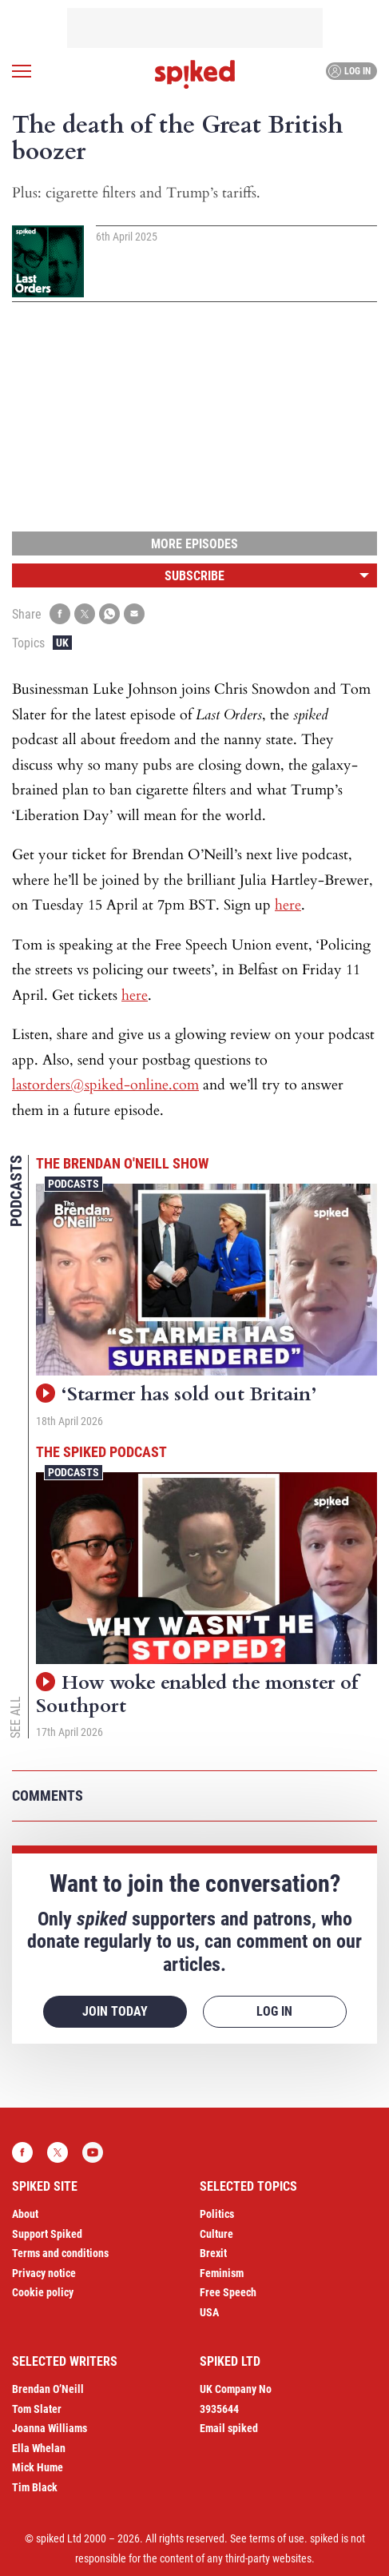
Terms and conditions (60, 2253)
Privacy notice (44, 2273)
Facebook (22, 2152)
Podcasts (73, 1183)
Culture (216, 2234)
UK (62, 642)
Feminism (222, 2273)
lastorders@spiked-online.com (105, 1085)
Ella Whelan (38, 2448)
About (25, 2214)
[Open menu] (21, 71)
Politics (217, 2214)
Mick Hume (37, 2467)
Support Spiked (47, 2234)
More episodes (194, 543)
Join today (115, 2011)
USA (209, 2312)
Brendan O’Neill (48, 2389)
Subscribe (194, 575)
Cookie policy (42, 2292)
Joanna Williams (49, 2428)
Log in (349, 71)
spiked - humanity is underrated (195, 74)
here (288, 905)
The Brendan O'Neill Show (122, 1163)
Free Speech (228, 2292)
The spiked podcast (101, 1451)
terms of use (276, 2538)
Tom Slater (37, 2409)
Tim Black (35, 2487)
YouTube (92, 2152)
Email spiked (229, 2428)
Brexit (213, 2253)
